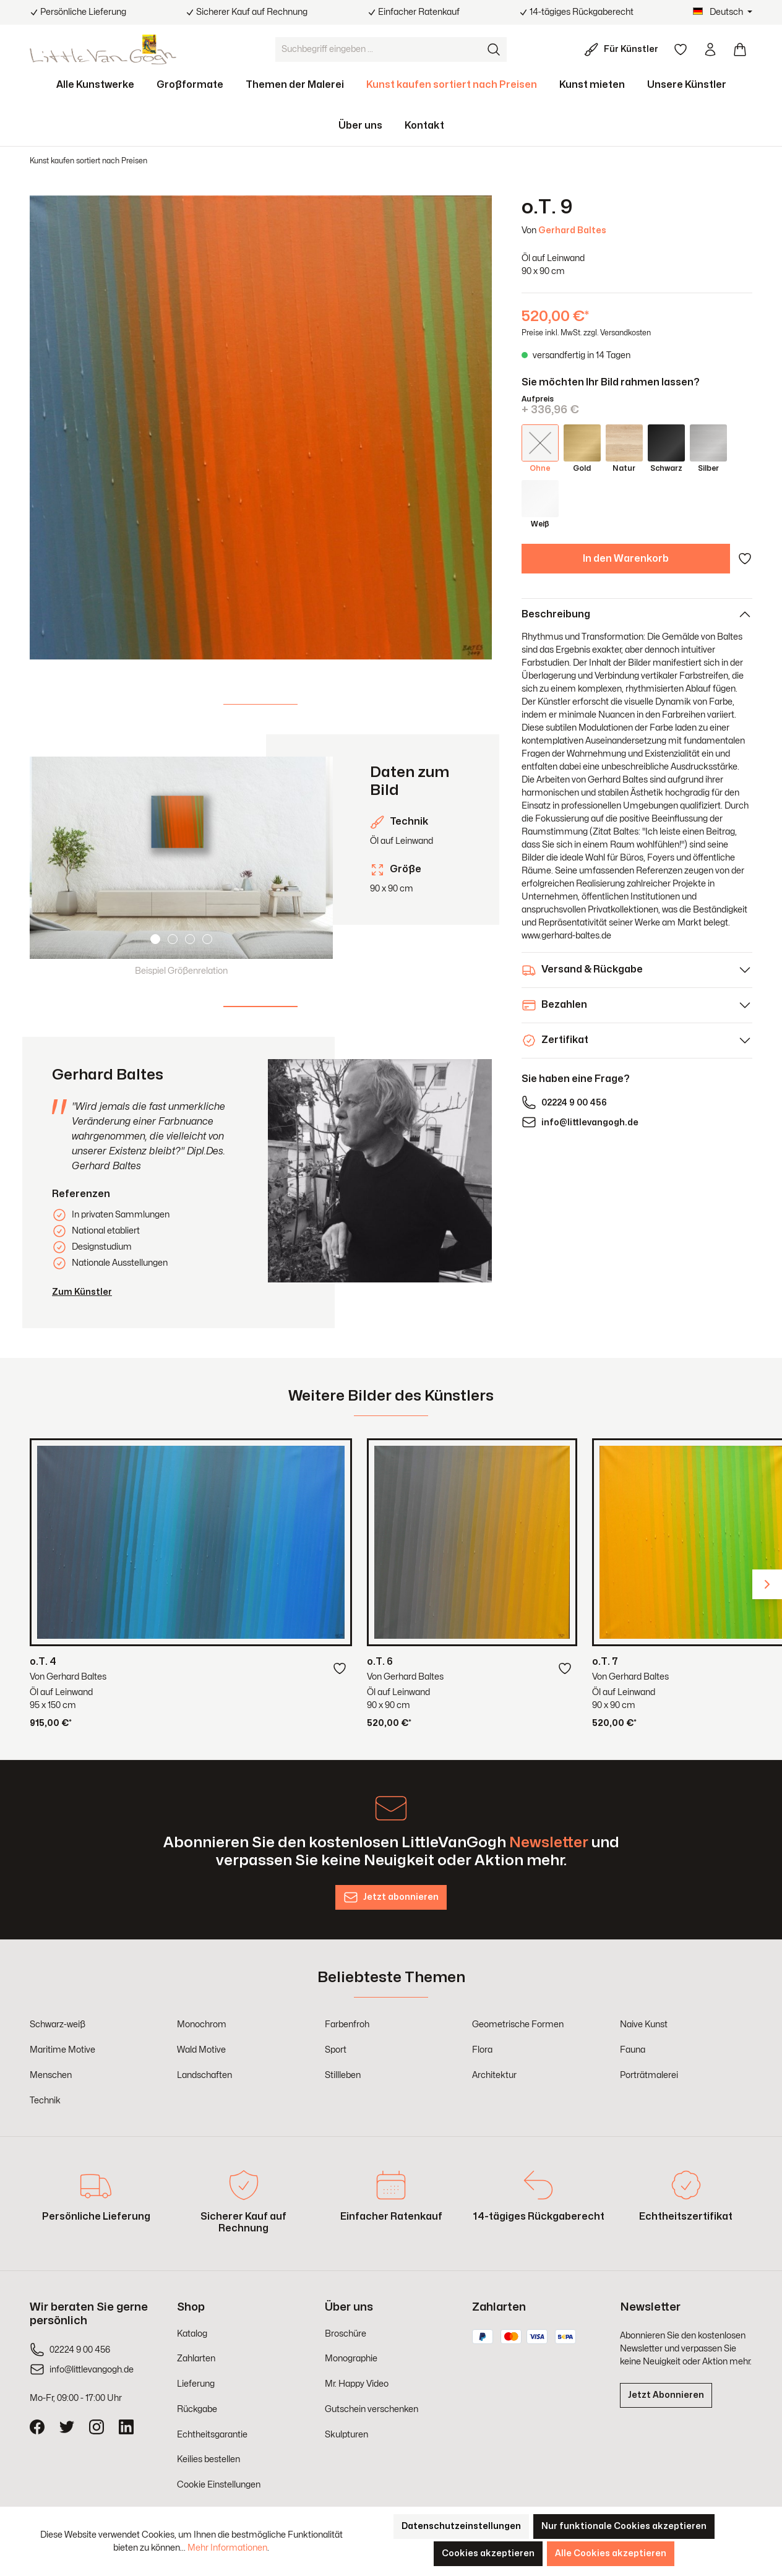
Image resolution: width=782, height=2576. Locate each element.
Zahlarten (196, 2359)
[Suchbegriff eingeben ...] (378, 49)
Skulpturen (346, 2435)
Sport (335, 2050)
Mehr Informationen (227, 2548)
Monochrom (201, 2024)
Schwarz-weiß (57, 2024)
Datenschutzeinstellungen (461, 2526)
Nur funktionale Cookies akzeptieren (624, 2526)
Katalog (192, 2334)
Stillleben (343, 2075)
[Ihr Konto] (710, 49)
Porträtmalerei (649, 2075)
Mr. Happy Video (357, 2384)
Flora (482, 2050)
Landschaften (204, 2075)
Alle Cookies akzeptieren (610, 2553)
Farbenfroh (347, 2024)
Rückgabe (197, 2409)
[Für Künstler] (623, 49)
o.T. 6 (380, 1662)
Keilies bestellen (208, 2459)
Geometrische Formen (518, 2024)
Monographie (351, 2359)
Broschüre (345, 2334)
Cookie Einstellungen (218, 2485)
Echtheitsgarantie (212, 2435)
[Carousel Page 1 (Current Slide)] (155, 939)
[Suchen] (494, 49)
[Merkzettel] (680, 49)
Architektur (494, 2075)
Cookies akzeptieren (488, 2553)
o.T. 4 (43, 1662)
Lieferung (196, 2384)
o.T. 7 (605, 1662)
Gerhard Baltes (572, 230)
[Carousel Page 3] (190, 939)
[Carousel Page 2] (173, 939)
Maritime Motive (62, 2050)
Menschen (51, 2075)
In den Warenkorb (626, 559)
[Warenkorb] (740, 49)
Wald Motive (201, 2050)
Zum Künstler (82, 1292)
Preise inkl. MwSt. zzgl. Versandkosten (586, 333)
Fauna (632, 2050)
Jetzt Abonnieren (666, 2395)
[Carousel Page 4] (207, 939)
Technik (45, 2101)
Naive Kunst (644, 2024)
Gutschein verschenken (371, 2409)
